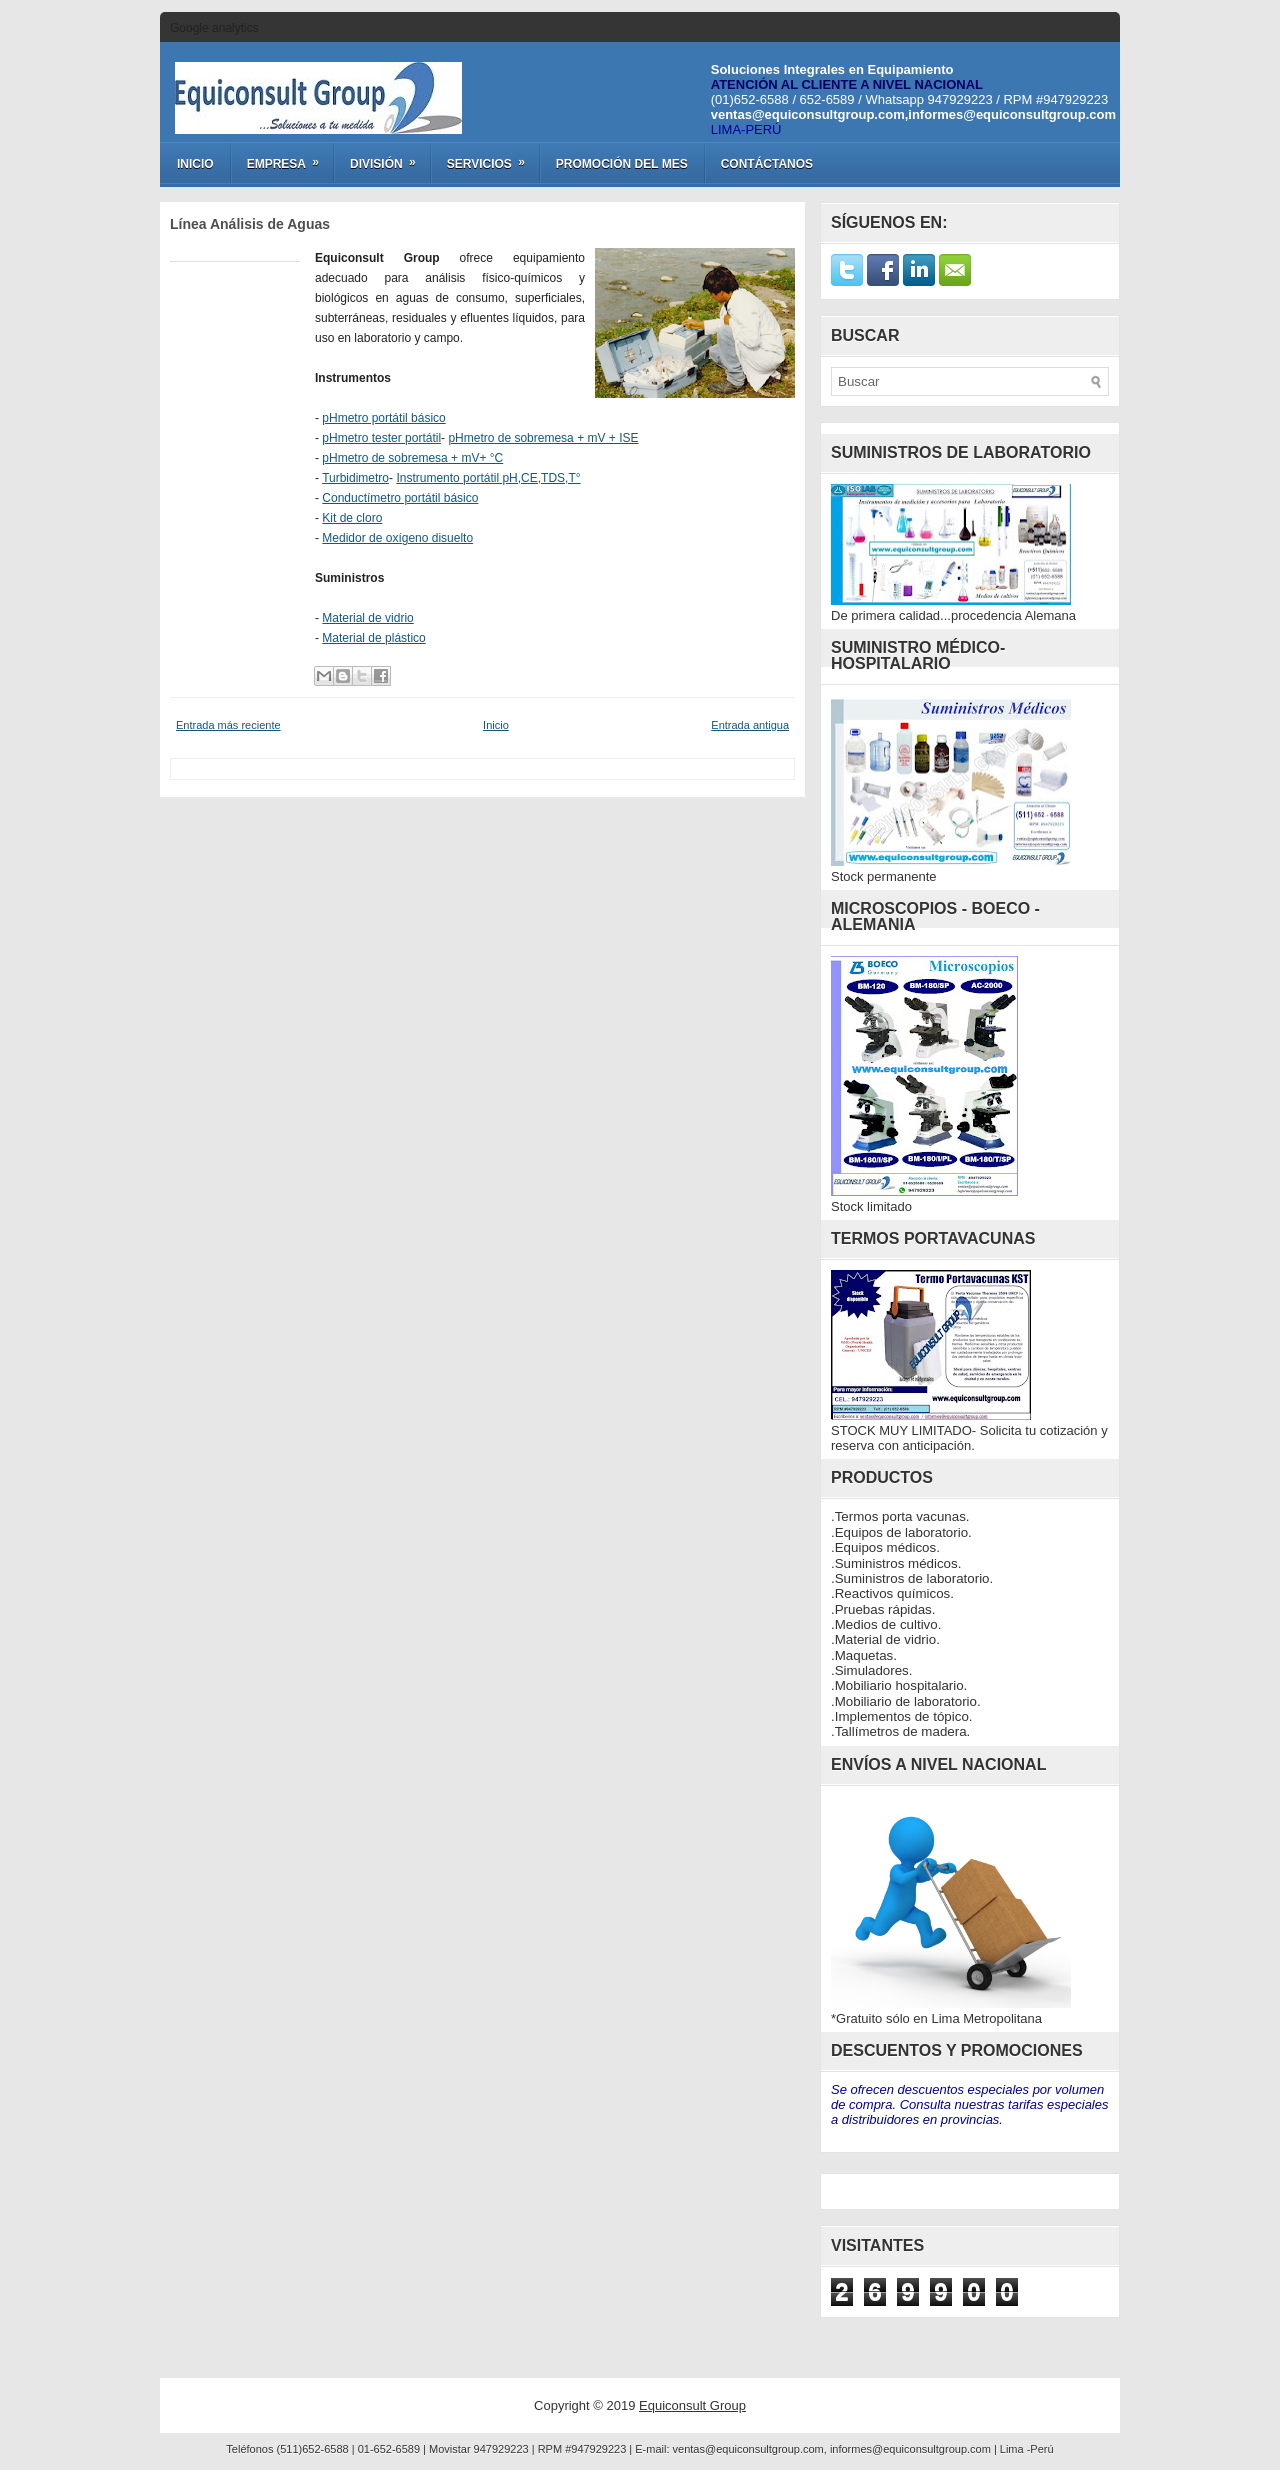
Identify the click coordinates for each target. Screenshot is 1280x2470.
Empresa (289, 157)
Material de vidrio (367, 618)
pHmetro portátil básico (383, 418)
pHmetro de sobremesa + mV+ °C (412, 458)
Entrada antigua (750, 725)
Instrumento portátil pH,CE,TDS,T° (488, 478)
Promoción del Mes (622, 164)
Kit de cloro (352, 518)
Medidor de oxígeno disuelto (397, 538)
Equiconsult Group (692, 2405)
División (389, 157)
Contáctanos (767, 164)
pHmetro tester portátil (381, 438)
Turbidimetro (355, 478)
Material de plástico (373, 638)
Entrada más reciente (228, 725)
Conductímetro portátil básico (400, 498)
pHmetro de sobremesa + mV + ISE (543, 438)
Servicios (492, 157)
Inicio (195, 164)
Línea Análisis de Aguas (250, 224)
